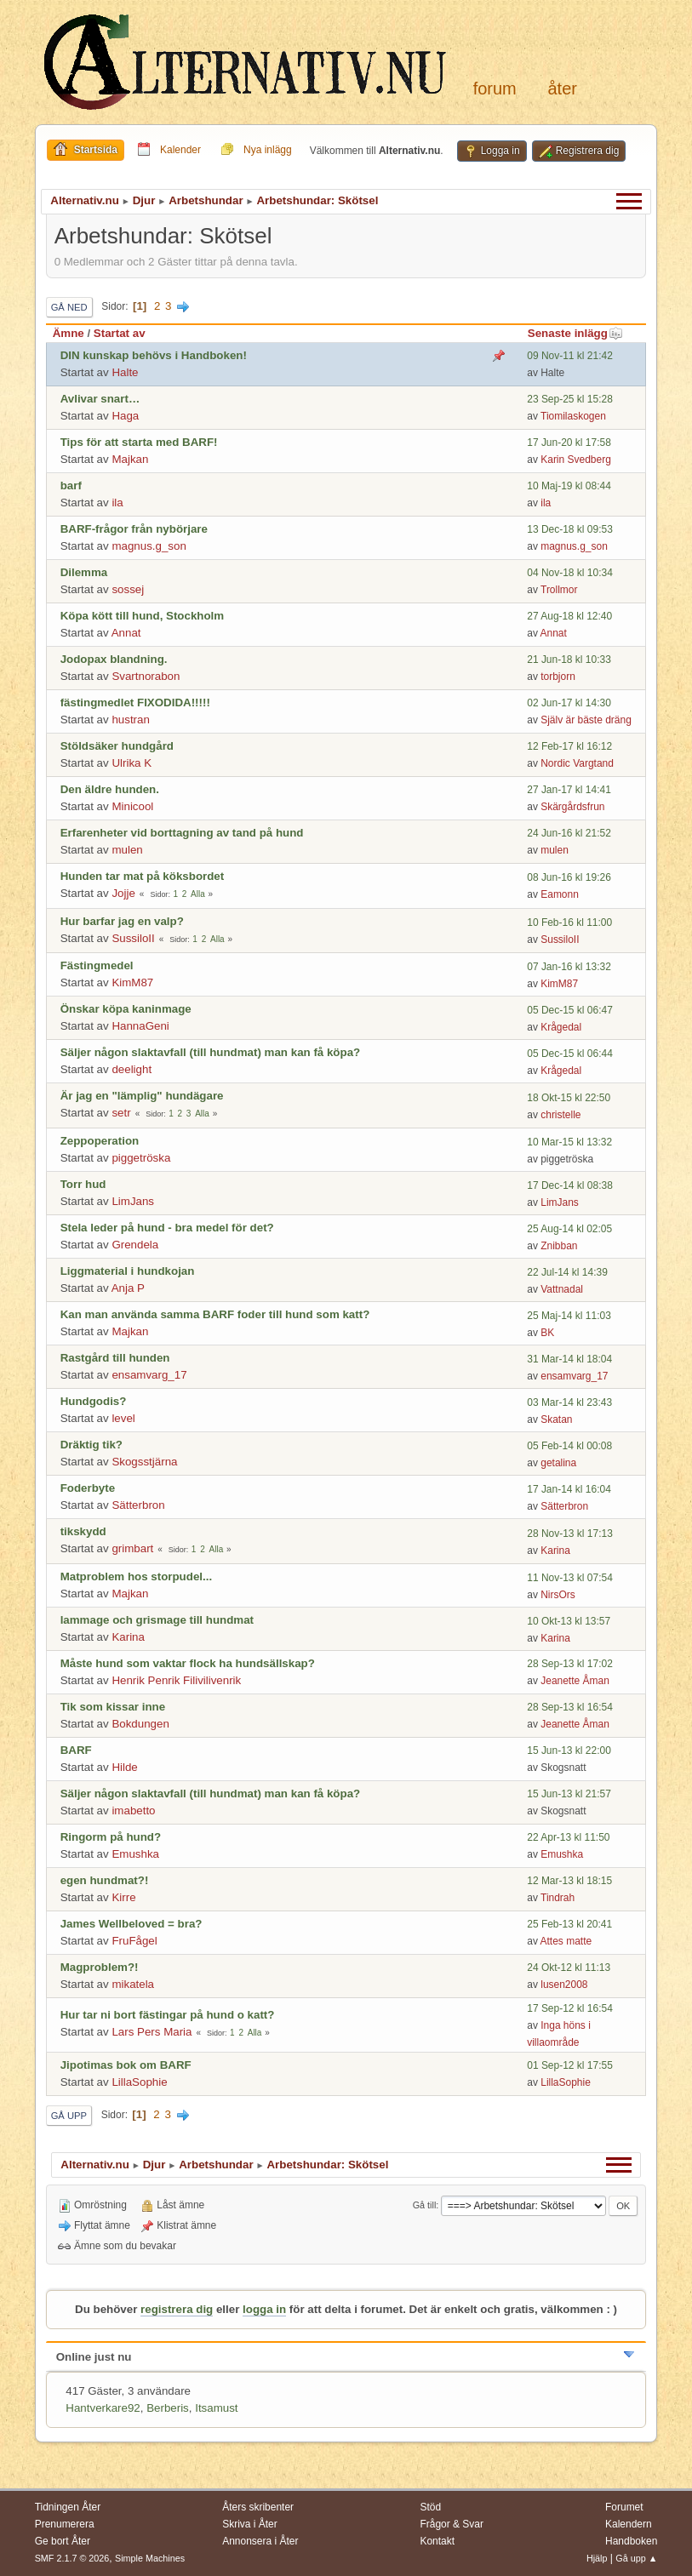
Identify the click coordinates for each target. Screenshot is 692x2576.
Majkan (130, 459)
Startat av (120, 333)
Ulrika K (132, 763)
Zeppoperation (100, 1140)
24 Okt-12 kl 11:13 (568, 1967)
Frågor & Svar (451, 2524)
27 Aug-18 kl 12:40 (569, 616)
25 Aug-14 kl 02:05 (569, 1229)
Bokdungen (140, 1723)
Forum (495, 88)
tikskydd (83, 1531)
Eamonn (559, 894)
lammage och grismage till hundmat (157, 1620)
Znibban (558, 1246)
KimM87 (132, 982)
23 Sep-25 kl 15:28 (570, 399)
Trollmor (559, 590)
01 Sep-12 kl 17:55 (570, 2065)
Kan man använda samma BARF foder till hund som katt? (215, 1314)
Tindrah (557, 1898)
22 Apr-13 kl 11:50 (568, 1837)
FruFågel (134, 1940)
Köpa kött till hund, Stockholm (142, 615)
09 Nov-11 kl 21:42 (570, 356)
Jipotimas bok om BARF (126, 2065)
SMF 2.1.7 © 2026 (72, 2558)
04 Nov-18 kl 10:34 (570, 573)
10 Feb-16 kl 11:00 (569, 922)
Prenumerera (64, 2524)
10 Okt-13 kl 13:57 (568, 1621)
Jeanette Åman (574, 1681)
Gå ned (69, 307)
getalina (558, 1463)
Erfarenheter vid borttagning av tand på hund (182, 832)
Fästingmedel (97, 965)
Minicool (132, 806)
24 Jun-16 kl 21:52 (569, 833)
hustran (130, 719)
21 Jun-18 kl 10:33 (569, 659)
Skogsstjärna (144, 1461)
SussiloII (133, 938)
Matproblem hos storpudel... (136, 1576)
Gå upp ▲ (636, 2558)
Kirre (123, 1897)
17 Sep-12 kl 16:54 (570, 2008)
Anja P (128, 1288)
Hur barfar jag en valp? (122, 921)
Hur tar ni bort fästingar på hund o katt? (167, 2014)
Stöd (430, 2507)
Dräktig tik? (91, 1444)
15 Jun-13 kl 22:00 (569, 1750)
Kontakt (437, 2541)
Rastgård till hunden (115, 1357)
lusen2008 (563, 1985)
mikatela (133, 1984)
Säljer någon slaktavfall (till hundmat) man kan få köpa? (210, 1052)
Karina (555, 1550)
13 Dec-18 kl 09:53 (570, 529)
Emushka (135, 1854)
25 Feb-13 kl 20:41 (569, 1924)
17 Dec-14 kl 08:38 (570, 1185)
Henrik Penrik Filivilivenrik (176, 1680)
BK (547, 1333)
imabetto (133, 1810)
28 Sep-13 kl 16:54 (570, 1707)
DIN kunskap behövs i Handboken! (153, 355)
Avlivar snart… (100, 398)
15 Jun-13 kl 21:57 (569, 1794)
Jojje (123, 893)
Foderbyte (87, 1488)
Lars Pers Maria (152, 2031)
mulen (127, 849)
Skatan (556, 1419)
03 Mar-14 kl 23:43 (569, 1402)
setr (121, 1112)
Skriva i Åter (249, 2524)
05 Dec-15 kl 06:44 (570, 1054)
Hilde (124, 1767)
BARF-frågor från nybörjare (134, 529)
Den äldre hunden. (109, 789)
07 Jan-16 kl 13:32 (569, 967)
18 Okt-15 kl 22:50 (568, 1098)
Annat (126, 632)
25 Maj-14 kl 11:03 (569, 1316)
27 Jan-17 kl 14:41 (569, 790)
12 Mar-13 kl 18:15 (569, 1881)
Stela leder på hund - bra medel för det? (167, 1227)
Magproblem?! (99, 1967)
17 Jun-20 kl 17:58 (569, 442)
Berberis (167, 2408)
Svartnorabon (146, 676)
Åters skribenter (258, 2507)
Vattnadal (561, 1289)
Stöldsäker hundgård (117, 746)
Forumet (624, 2507)
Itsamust (216, 2408)
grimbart (132, 1548)
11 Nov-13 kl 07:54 (570, 1578)
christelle (560, 1115)
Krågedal (560, 1027)
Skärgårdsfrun (572, 807)
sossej (128, 589)
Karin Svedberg (575, 460)
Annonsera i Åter (260, 2541)
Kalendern (628, 2524)
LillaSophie (139, 2082)
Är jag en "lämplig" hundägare (142, 1095)
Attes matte (566, 1941)
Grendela (135, 1244)
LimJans (133, 1201)
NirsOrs (557, 1595)
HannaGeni (140, 1026)
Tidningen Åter (68, 2507)
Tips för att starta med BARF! (139, 442)
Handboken (631, 2541)
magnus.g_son (149, 546)
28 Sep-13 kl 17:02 (570, 1664)
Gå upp (69, 2115)
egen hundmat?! (104, 1880)
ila (117, 502)
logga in (264, 2309)
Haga (125, 415)
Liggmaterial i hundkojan (127, 1271)
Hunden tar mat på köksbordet (142, 876)
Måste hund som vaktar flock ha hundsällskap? (187, 1663)
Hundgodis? (93, 1401)
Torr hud (83, 1184)
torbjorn (557, 677)
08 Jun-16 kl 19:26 (569, 877)
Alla (198, 894)
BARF (76, 1750)
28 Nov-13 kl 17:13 (570, 1533)
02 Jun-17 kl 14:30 (569, 703)
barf (71, 485)
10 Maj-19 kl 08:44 (569, 486)
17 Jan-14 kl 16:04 (569, 1489)
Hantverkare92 (103, 2408)
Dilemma (84, 572)
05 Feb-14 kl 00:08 (569, 1446)
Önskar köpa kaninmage (126, 1008)
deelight (132, 1069)
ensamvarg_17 (149, 1374)
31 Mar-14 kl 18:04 (569, 1359)
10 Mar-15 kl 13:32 (569, 1142)
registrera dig (176, 2309)
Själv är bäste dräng (586, 720)
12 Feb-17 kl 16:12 (569, 746)
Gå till (425, 2205)
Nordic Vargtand (577, 763)
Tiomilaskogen (573, 416)
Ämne (68, 333)
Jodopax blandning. (114, 659)
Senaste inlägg (575, 333)
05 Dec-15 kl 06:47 (570, 1010)
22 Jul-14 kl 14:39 (567, 1272)
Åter (561, 88)
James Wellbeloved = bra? (131, 1923)
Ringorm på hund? (110, 1837)
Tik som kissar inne (112, 1706)
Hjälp (597, 2558)
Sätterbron (138, 1505)
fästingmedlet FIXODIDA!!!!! (135, 702)
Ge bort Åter (62, 2541)
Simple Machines (150, 2558)
